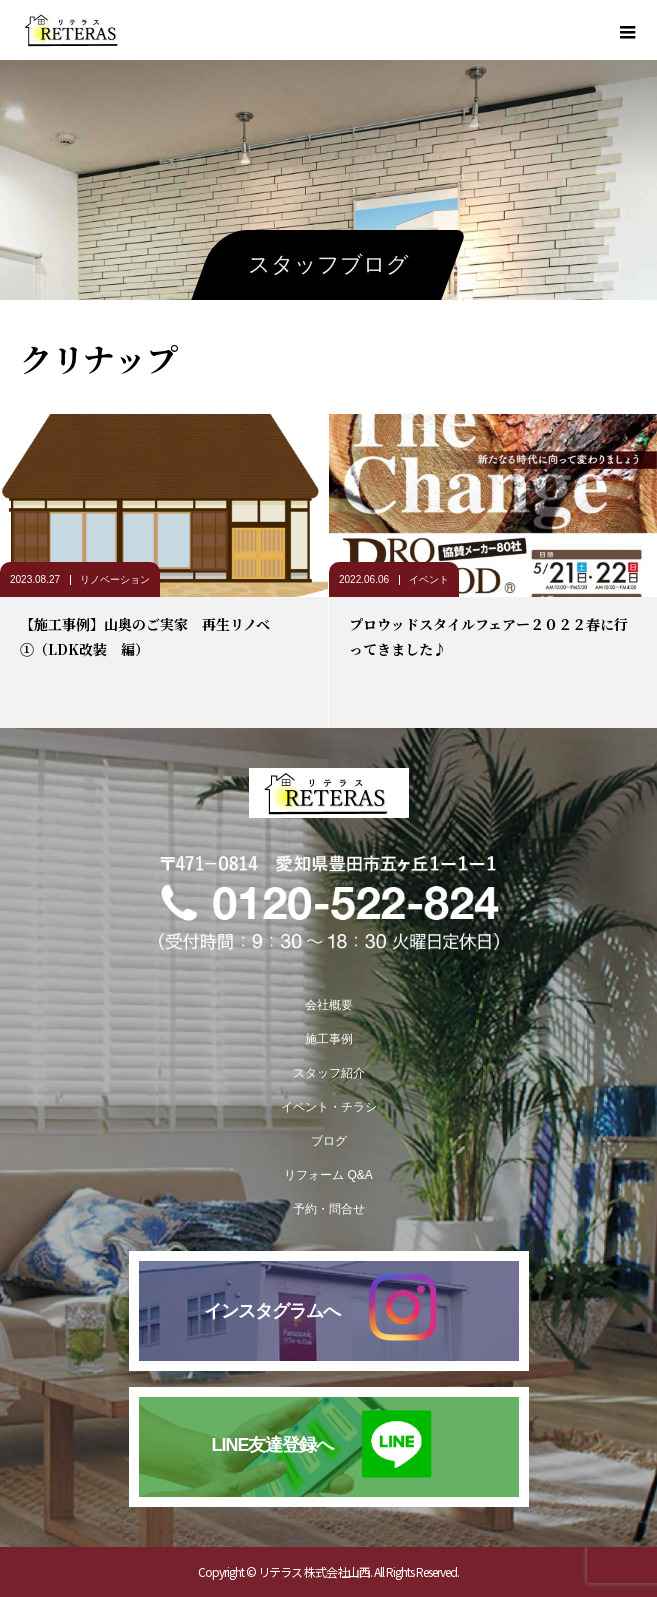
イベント (429, 579)
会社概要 (329, 1005)
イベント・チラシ (329, 1107)
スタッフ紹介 (329, 1073)
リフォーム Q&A (328, 1175)
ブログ (329, 1141)
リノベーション (115, 579)
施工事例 (329, 1039)
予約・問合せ (329, 1209)
